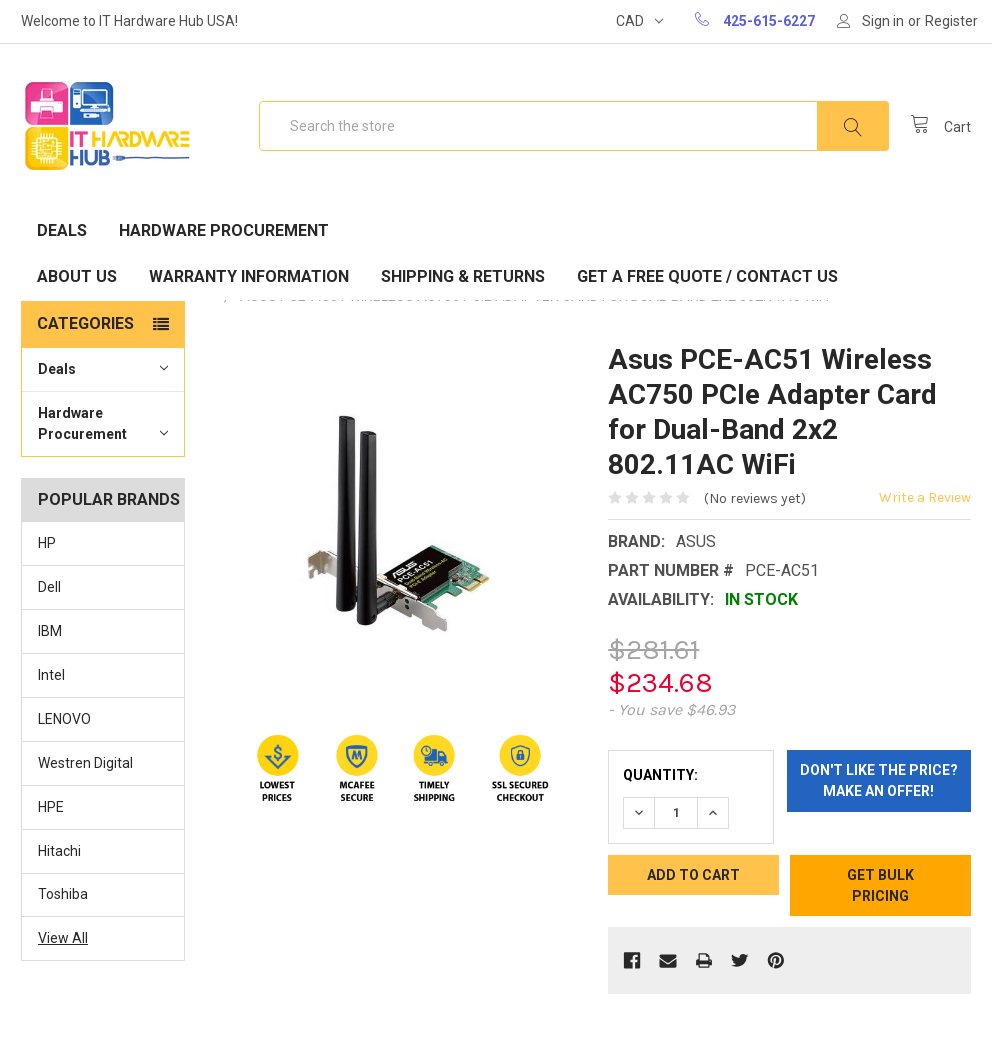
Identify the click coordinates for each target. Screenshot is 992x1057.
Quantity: (660, 775)
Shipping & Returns (463, 276)
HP (47, 543)
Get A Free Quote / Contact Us (707, 276)
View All (63, 938)
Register (951, 21)
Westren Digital (85, 763)
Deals (62, 230)
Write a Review (925, 497)
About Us (77, 276)
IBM (50, 631)
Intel (51, 675)
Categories (85, 323)
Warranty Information (249, 276)
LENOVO (64, 719)
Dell (49, 587)
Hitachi (59, 851)
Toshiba (63, 894)
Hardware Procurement (224, 230)
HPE (51, 807)
